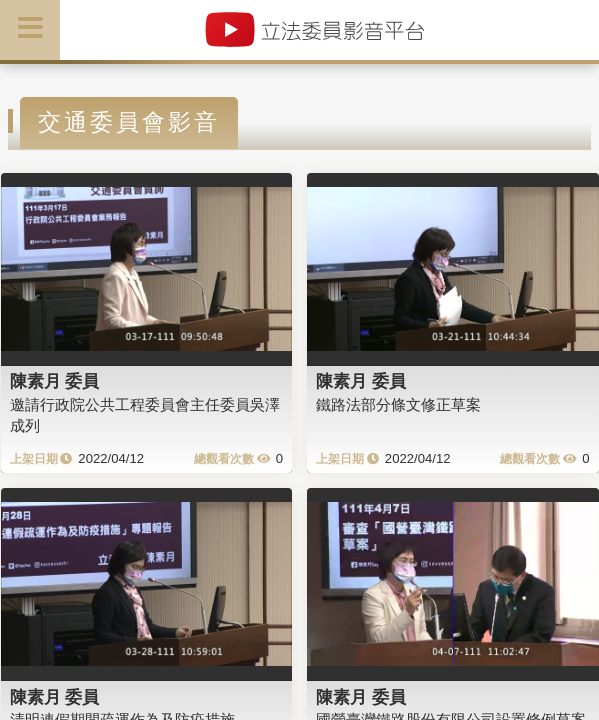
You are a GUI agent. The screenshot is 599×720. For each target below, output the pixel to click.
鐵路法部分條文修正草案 (398, 404)
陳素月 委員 (55, 381)
